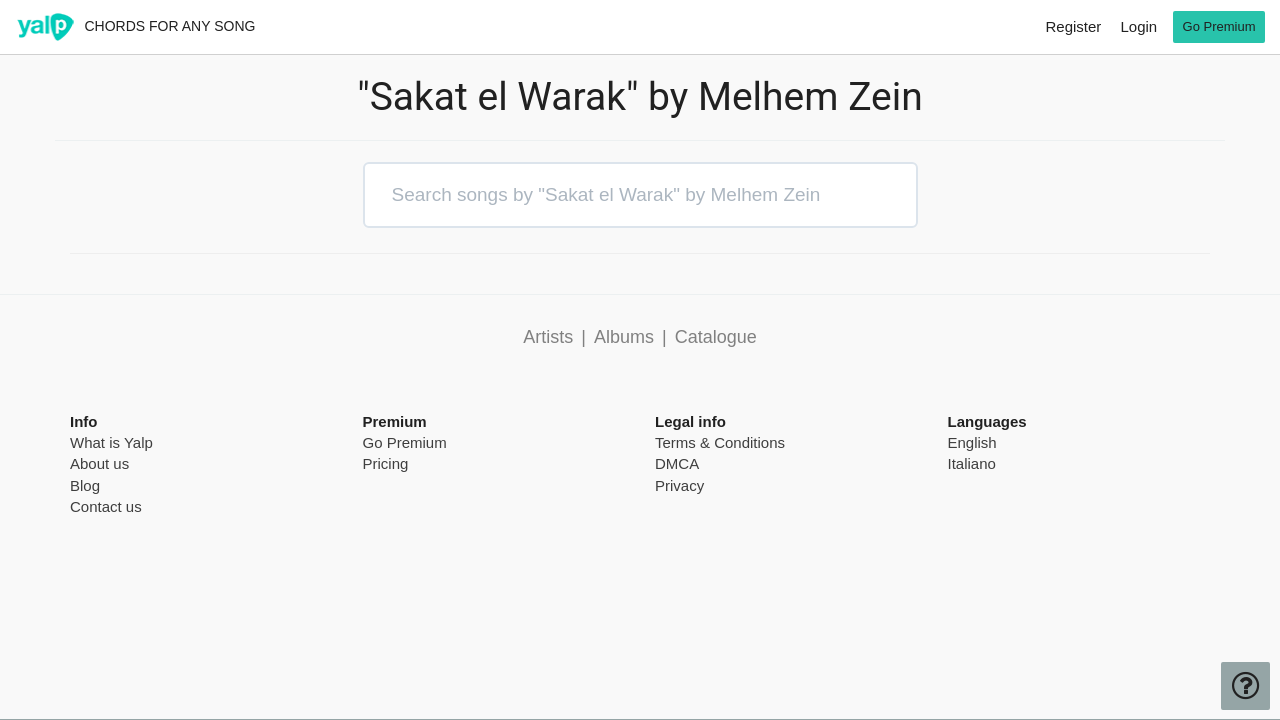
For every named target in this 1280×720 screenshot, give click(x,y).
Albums (624, 337)
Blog (85, 485)
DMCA (677, 463)
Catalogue (716, 337)
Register (1073, 26)
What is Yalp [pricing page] (111, 442)
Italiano (972, 463)
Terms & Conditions (720, 442)
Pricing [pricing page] (386, 463)
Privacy (679, 485)
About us (99, 463)
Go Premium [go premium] (1219, 26)
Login (1138, 26)
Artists (548, 337)
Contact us (106, 506)
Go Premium (405, 442)
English (972, 442)
